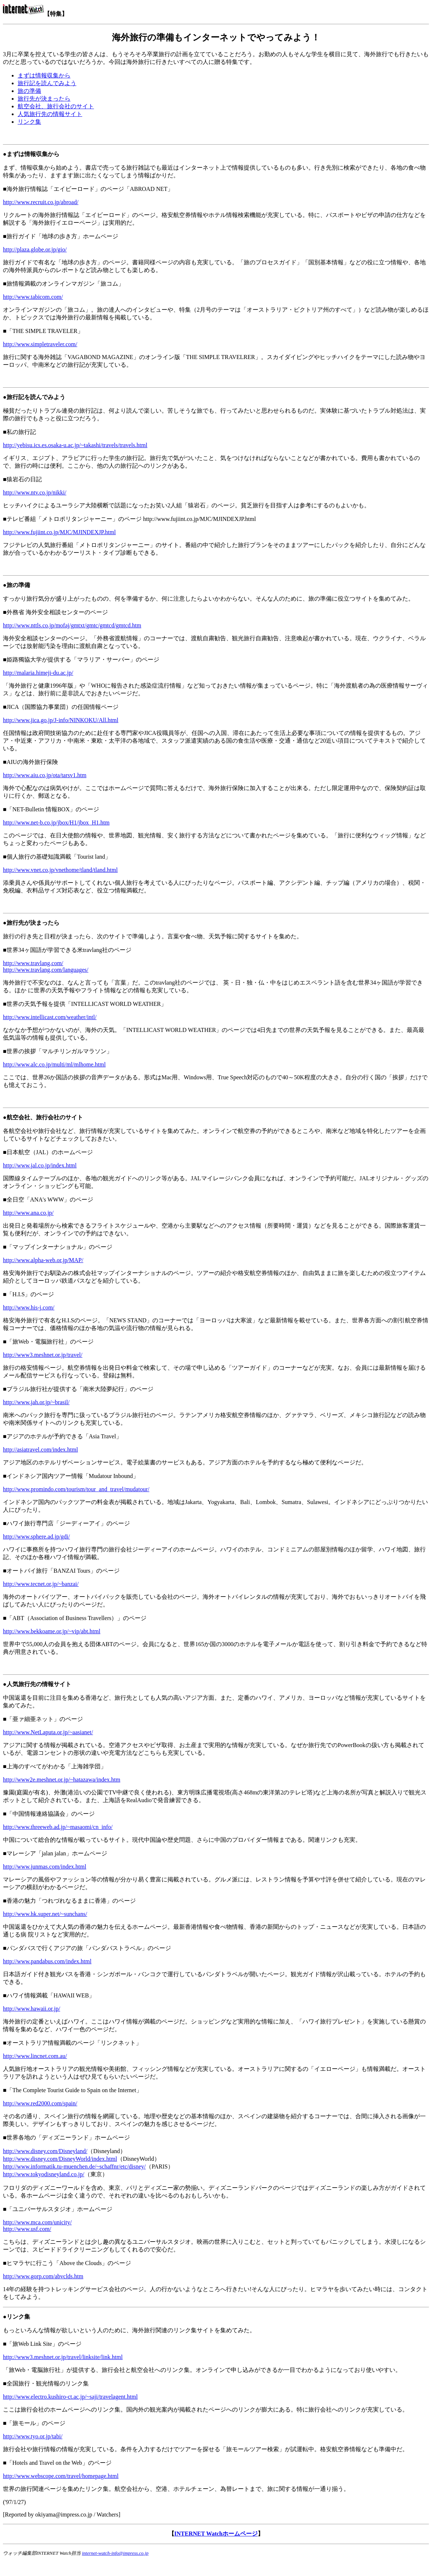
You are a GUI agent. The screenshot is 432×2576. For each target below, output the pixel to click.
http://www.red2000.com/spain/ (40, 2103)
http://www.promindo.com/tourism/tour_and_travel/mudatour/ (76, 1489)
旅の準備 (29, 91)
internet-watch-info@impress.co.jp (115, 2553)
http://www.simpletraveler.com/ (40, 344)
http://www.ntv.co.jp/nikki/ (34, 492)
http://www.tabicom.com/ (33, 297)
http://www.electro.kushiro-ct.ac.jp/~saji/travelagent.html (70, 2397)
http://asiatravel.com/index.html (40, 1449)
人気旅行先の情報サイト (50, 114)
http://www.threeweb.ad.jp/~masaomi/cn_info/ (58, 1827)
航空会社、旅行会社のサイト (56, 106)
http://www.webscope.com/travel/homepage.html (61, 2476)
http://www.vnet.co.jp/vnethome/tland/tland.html (60, 870)
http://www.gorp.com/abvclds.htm (43, 2276)
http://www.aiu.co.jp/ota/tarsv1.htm (44, 775)
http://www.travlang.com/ (33, 963)
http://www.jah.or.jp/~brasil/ (36, 1402)
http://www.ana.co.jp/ (28, 1213)
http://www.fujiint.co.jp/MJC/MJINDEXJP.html (59, 532)
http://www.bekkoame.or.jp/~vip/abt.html (51, 1631)
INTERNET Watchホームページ (216, 2533)
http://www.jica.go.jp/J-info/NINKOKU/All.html (61, 720)
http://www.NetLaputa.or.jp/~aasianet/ (48, 1732)
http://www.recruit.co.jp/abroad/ (41, 202)
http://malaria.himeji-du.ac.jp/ (38, 673)
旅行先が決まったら (44, 98)
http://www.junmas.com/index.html (44, 1866)
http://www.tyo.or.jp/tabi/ (32, 2436)
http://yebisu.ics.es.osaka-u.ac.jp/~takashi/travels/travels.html (75, 445)
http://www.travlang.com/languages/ (45, 970)
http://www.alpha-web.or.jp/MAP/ (43, 1260)
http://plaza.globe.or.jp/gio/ (35, 249)
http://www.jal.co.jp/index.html (40, 1165)
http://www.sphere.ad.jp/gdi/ (36, 1536)
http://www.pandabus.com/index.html (47, 1961)
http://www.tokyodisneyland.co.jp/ (43, 2174)
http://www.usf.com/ (27, 2229)
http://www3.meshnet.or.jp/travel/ (42, 1355)
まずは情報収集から (44, 75)
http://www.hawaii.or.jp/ (31, 2009)
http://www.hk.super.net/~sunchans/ (45, 1914)
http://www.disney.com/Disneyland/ (45, 2151)
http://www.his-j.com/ (28, 1307)
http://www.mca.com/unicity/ (37, 2222)
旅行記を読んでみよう (47, 83)
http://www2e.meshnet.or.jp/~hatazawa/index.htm (61, 1779)
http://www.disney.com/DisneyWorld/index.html (60, 2159)
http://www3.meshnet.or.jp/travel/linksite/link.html (63, 2357)
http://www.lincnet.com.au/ (35, 2056)
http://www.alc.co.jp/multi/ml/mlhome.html (54, 1064)
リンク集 (29, 122)
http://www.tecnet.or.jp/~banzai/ (41, 1584)
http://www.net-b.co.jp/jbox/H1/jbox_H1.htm (56, 822)
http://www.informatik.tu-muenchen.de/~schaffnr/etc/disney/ (74, 2166)
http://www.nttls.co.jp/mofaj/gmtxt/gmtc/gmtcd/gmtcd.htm (72, 625)
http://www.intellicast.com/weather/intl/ (50, 1017)
